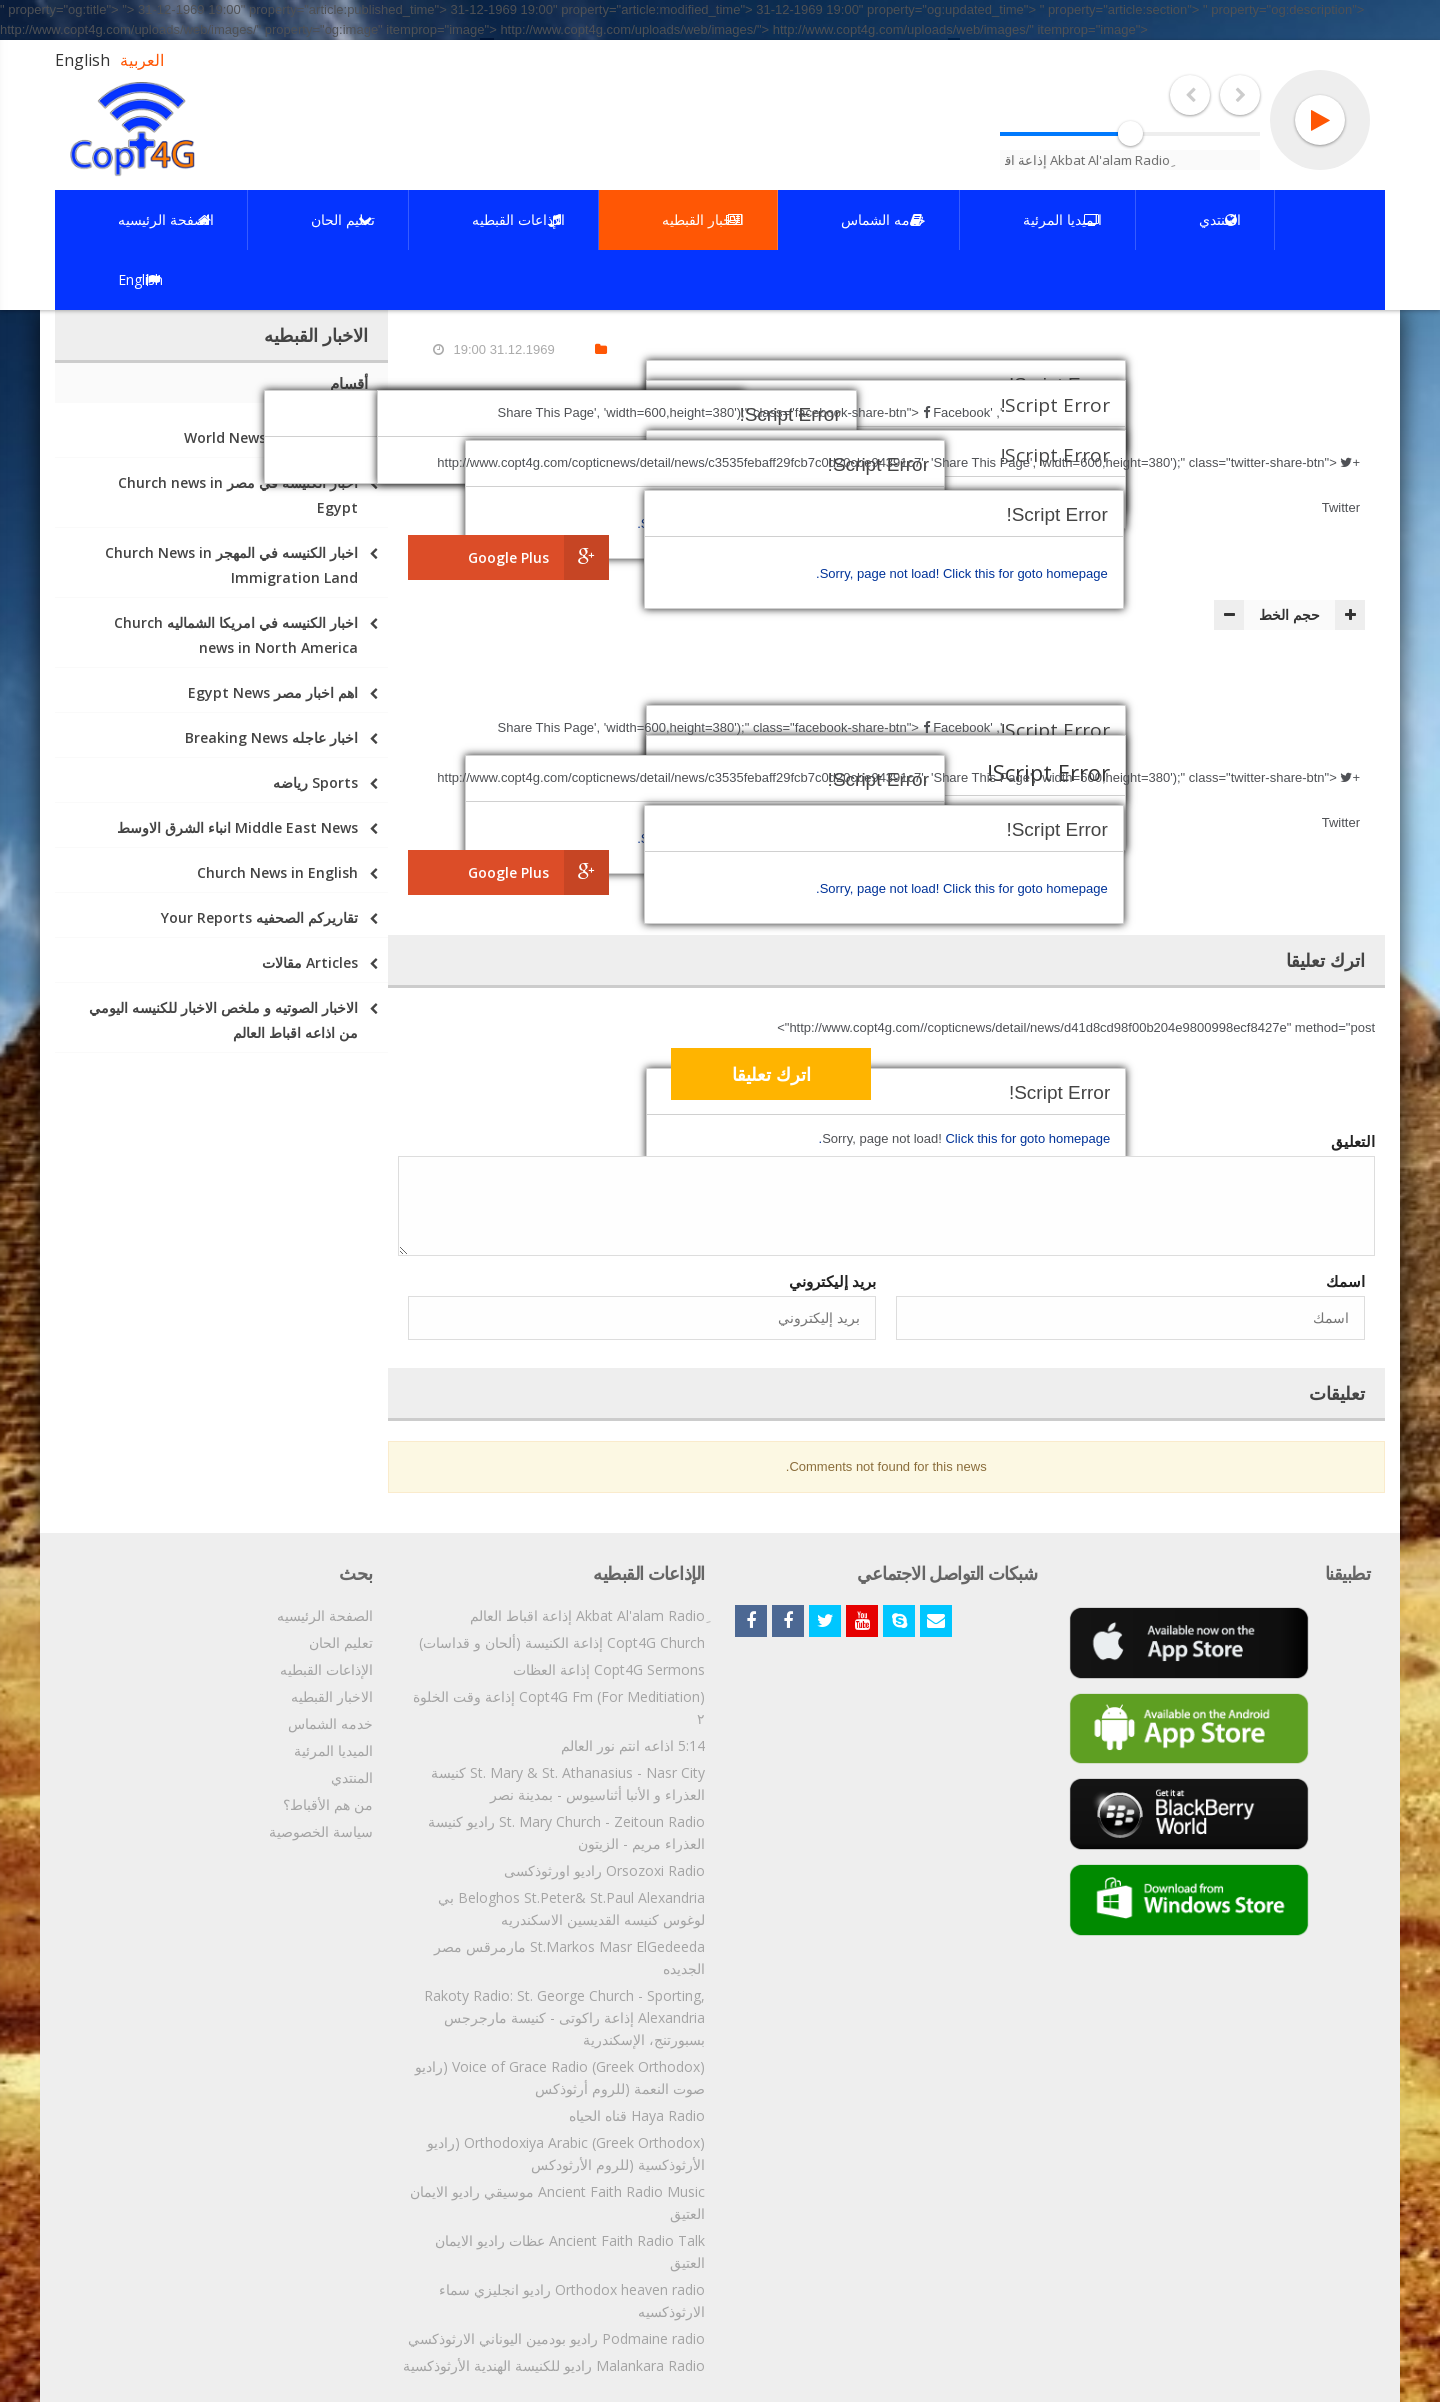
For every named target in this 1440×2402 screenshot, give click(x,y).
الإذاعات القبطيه (326, 1669)
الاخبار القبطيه (332, 1696)
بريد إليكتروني (832, 1281)
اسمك (1345, 1281)
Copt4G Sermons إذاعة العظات (609, 1669)
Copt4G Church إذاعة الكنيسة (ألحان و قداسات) (562, 1642)
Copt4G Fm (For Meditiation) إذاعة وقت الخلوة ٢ (559, 1707)
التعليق (1353, 1141)
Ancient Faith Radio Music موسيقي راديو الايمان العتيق (557, 2202)
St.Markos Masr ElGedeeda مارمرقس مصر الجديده (569, 1957)
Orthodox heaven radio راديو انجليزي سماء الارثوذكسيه (572, 2300)
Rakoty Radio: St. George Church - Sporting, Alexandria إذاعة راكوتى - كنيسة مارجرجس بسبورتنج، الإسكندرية (564, 2017)
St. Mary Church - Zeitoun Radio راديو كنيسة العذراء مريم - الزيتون (566, 1832)
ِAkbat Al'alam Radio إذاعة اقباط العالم (587, 1615)
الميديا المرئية (333, 1750)
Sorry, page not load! (881, 573)
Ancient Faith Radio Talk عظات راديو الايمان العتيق (570, 2251)
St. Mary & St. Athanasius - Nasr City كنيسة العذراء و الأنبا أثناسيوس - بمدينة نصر (568, 1783)
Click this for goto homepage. (962, 573)
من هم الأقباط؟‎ (328, 1804)
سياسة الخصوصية (321, 1831)
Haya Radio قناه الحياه (637, 2115)
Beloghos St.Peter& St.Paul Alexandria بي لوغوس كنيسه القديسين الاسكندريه (571, 1908)
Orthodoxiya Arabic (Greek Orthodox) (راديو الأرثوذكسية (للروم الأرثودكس (566, 2153)
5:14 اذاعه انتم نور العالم (633, 1745)
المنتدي (352, 1777)
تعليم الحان (341, 1642)
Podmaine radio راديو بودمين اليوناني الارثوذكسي (556, 2338)
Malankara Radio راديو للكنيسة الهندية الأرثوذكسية (554, 2365)
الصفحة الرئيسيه (325, 1615)
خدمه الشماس (330, 1723)
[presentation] (1213, 1077)
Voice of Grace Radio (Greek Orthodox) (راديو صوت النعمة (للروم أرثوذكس (560, 2077)
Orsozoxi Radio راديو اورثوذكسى (604, 1870)
